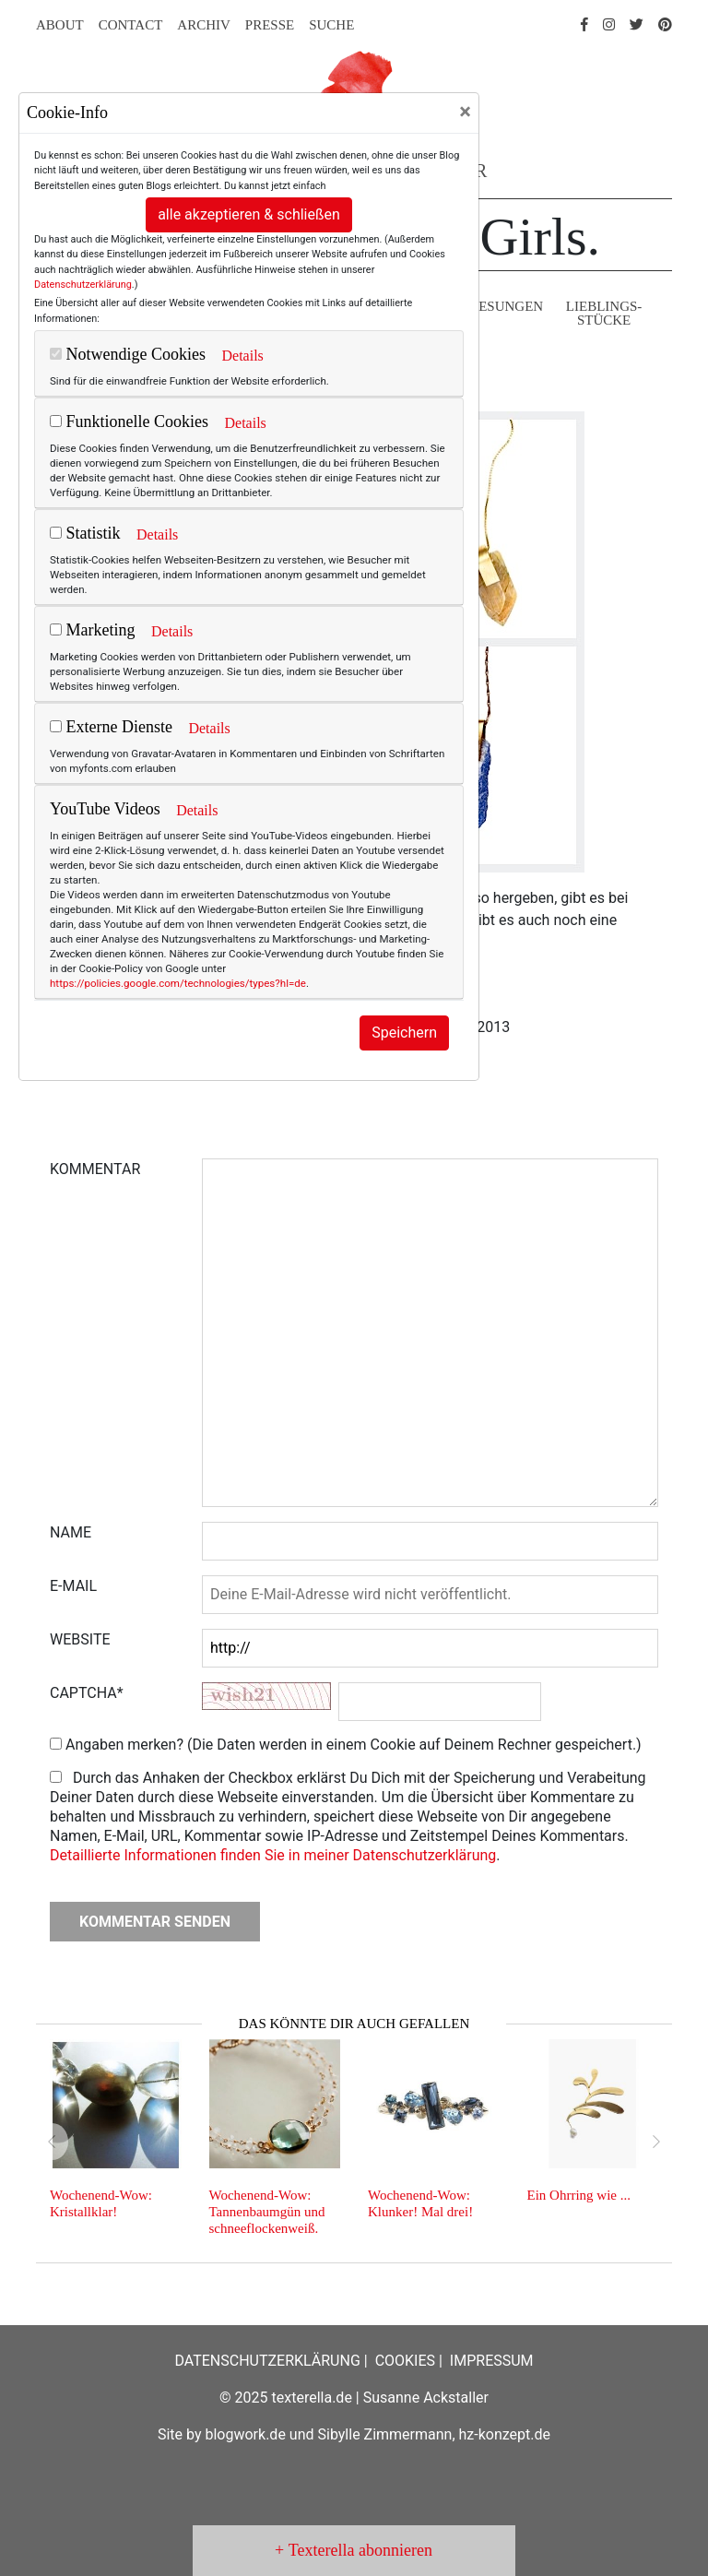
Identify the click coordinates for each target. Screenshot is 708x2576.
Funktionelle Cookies (129, 421)
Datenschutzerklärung (83, 285)
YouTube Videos (105, 809)
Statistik (85, 533)
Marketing (92, 630)
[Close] (465, 111)
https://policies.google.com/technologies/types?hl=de (178, 983)
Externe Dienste (111, 727)
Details (242, 355)
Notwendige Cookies (128, 354)
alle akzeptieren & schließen (249, 214)
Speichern (404, 1032)
